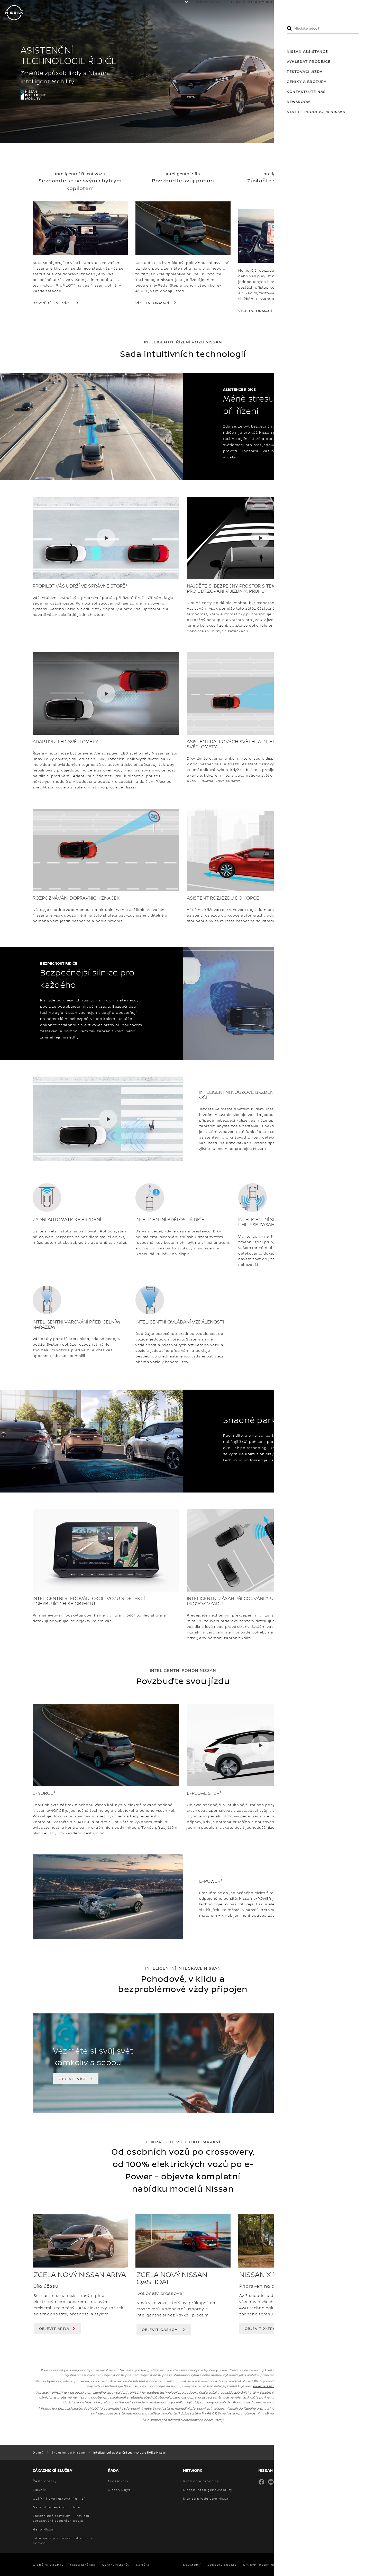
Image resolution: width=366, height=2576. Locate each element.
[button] (357, 6)
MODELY (134, 7)
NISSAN (335, 7)
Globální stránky (48, 2565)
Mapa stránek (82, 2565)
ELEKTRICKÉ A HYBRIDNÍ (249, 7)
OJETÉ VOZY (203, 7)
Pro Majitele (301, 7)
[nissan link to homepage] (14, 12)
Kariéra (143, 2565)
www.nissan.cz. (267, 2386)
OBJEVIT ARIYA (54, 2328)
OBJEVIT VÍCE (73, 2078)
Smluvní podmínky (260, 2565)
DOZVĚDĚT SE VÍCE (53, 303)
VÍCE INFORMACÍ (153, 303)
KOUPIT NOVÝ (164, 7)
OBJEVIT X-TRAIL (262, 2328)
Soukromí (192, 2565)
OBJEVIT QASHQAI (160, 2329)
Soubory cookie (221, 2565)
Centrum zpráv (116, 2565)
